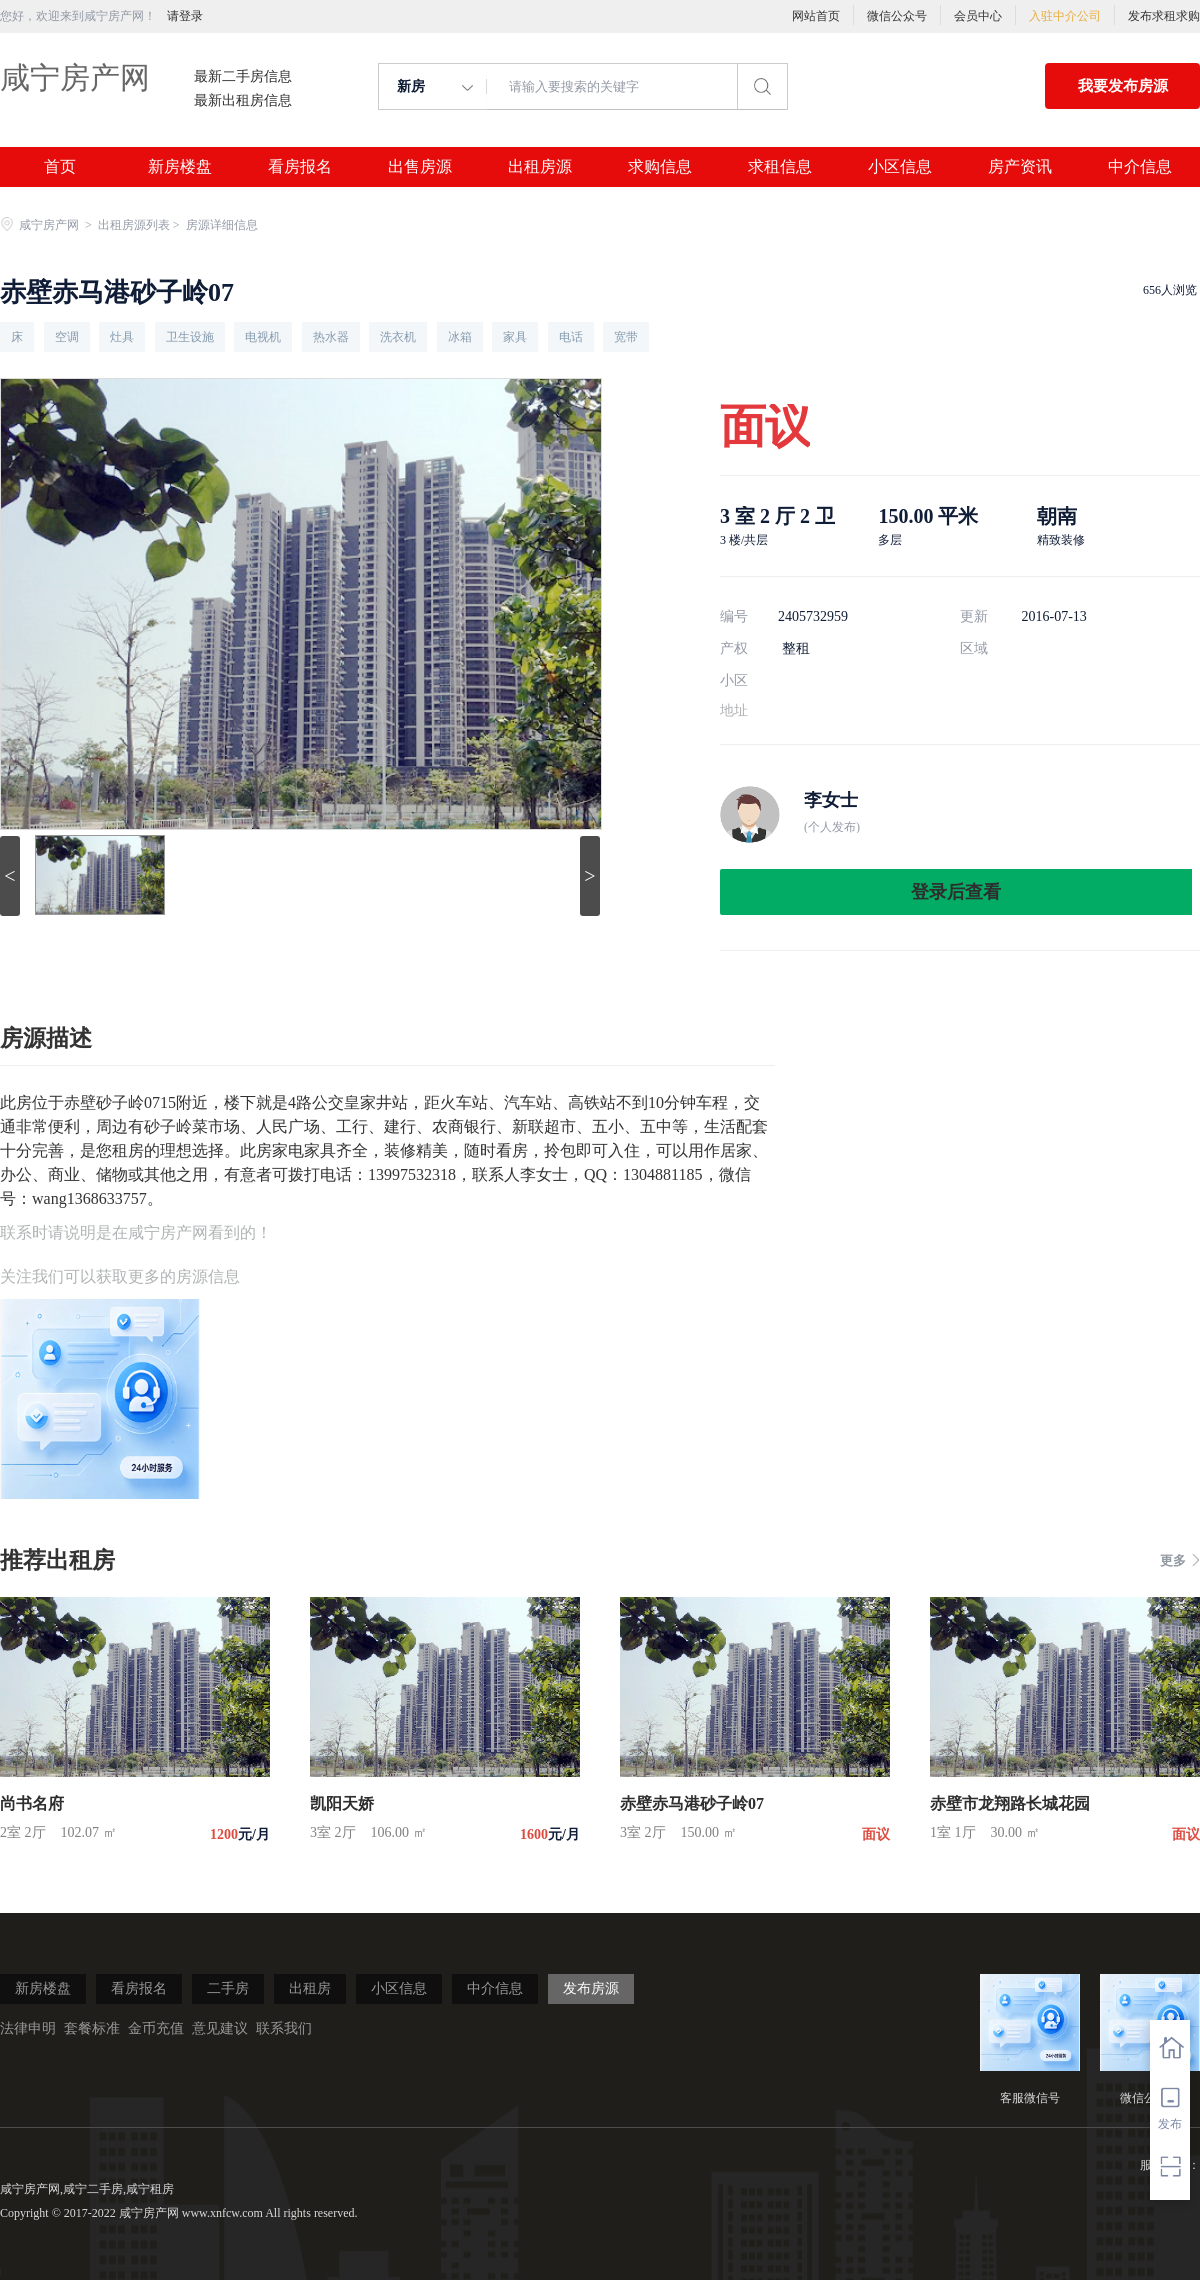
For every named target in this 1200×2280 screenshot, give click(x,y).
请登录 (185, 16)
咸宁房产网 (75, 77)
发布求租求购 (1164, 16)
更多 (1180, 1560)
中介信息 (1140, 167)
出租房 (310, 1988)
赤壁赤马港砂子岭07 (692, 1803)
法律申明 (28, 2028)
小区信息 (900, 167)
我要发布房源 (1123, 86)
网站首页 (816, 16)
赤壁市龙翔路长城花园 (1010, 1803)
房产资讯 (1020, 167)
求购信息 (660, 167)
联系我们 (284, 2028)
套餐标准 (92, 2028)
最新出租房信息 (243, 101)
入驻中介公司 (1065, 16)
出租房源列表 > (140, 225)
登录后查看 (956, 892)
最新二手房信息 (243, 77)
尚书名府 (32, 1803)
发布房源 (591, 1988)
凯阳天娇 (342, 1803)
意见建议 (220, 2028)
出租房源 (540, 167)
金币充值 (156, 2028)
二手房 (228, 1988)
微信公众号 (897, 16)
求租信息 (780, 167)
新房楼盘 (180, 167)
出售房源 (420, 167)
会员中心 (978, 16)
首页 (60, 167)
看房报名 (300, 167)
